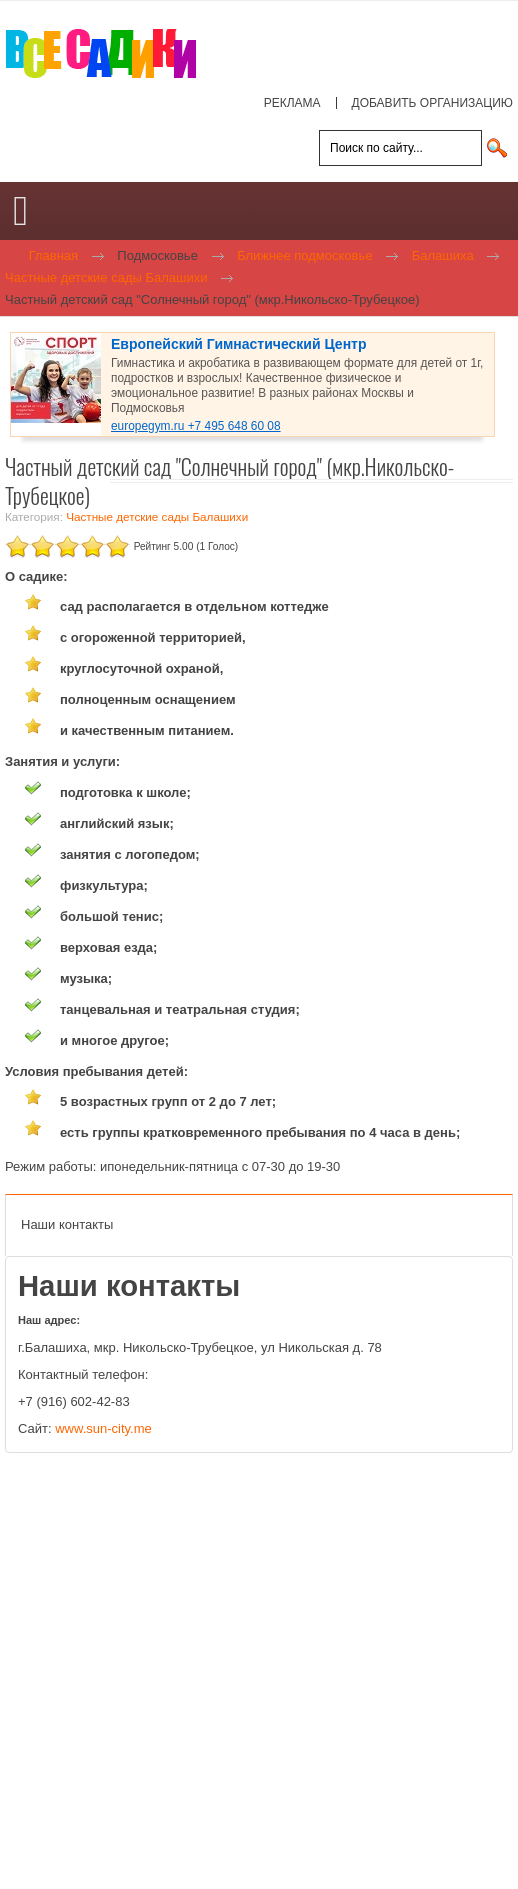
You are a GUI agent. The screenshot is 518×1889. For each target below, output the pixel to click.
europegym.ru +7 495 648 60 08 (196, 426)
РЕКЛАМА (292, 103)
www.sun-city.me (103, 1428)
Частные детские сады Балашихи (157, 516)
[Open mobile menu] (20, 211)
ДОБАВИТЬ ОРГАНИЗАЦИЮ (432, 103)
